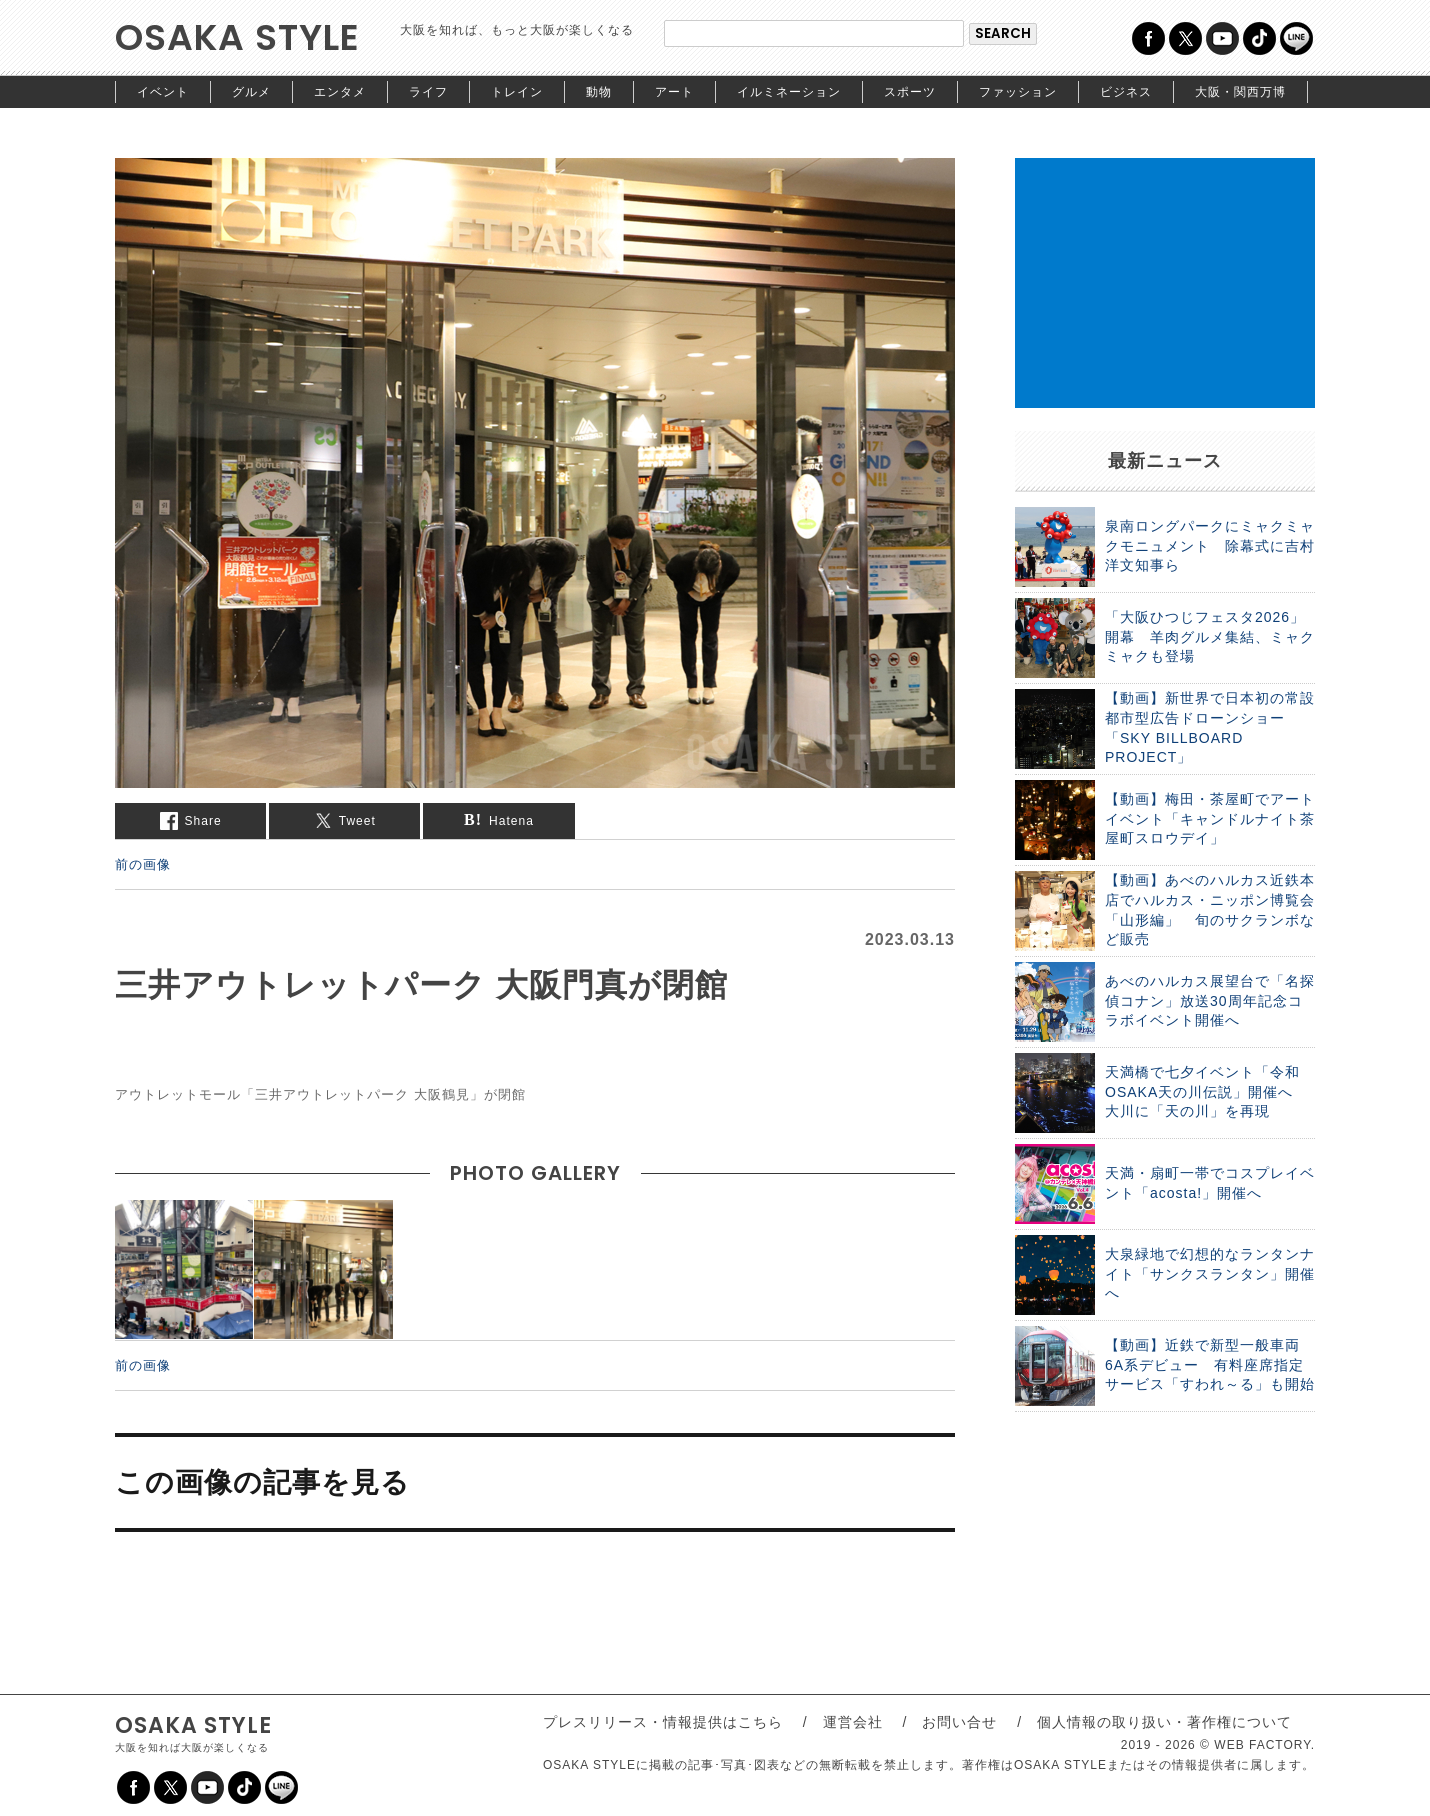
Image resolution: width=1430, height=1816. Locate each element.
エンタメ (340, 92)
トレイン (517, 92)
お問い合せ (959, 1722)
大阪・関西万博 (1240, 92)
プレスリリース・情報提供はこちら (663, 1722)
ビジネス (1126, 92)
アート (674, 92)
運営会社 (853, 1722)
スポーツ (910, 92)
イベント (163, 92)
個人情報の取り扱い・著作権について (1164, 1722)
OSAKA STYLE (237, 37)
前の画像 (143, 864)
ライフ (428, 92)
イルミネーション (789, 92)
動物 (599, 92)
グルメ (251, 92)
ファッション (1018, 92)
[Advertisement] (1165, 283)
